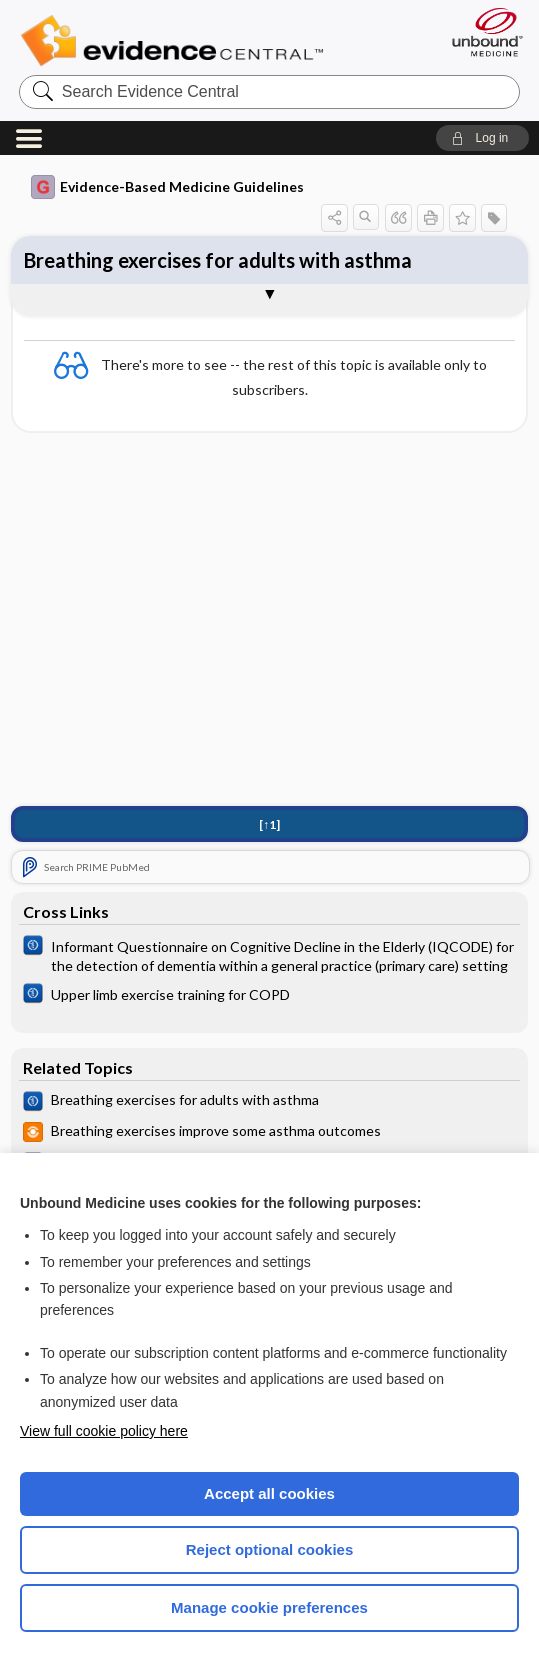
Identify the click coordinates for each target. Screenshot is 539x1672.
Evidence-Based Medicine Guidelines (167, 187)
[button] (482, 138)
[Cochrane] (269, 955)
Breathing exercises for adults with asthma (218, 260)
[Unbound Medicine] (481, 32)
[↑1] (269, 824)
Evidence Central (176, 41)
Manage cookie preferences (269, 1607)
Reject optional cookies (270, 1549)
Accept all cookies (269, 1493)
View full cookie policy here (104, 1431)
